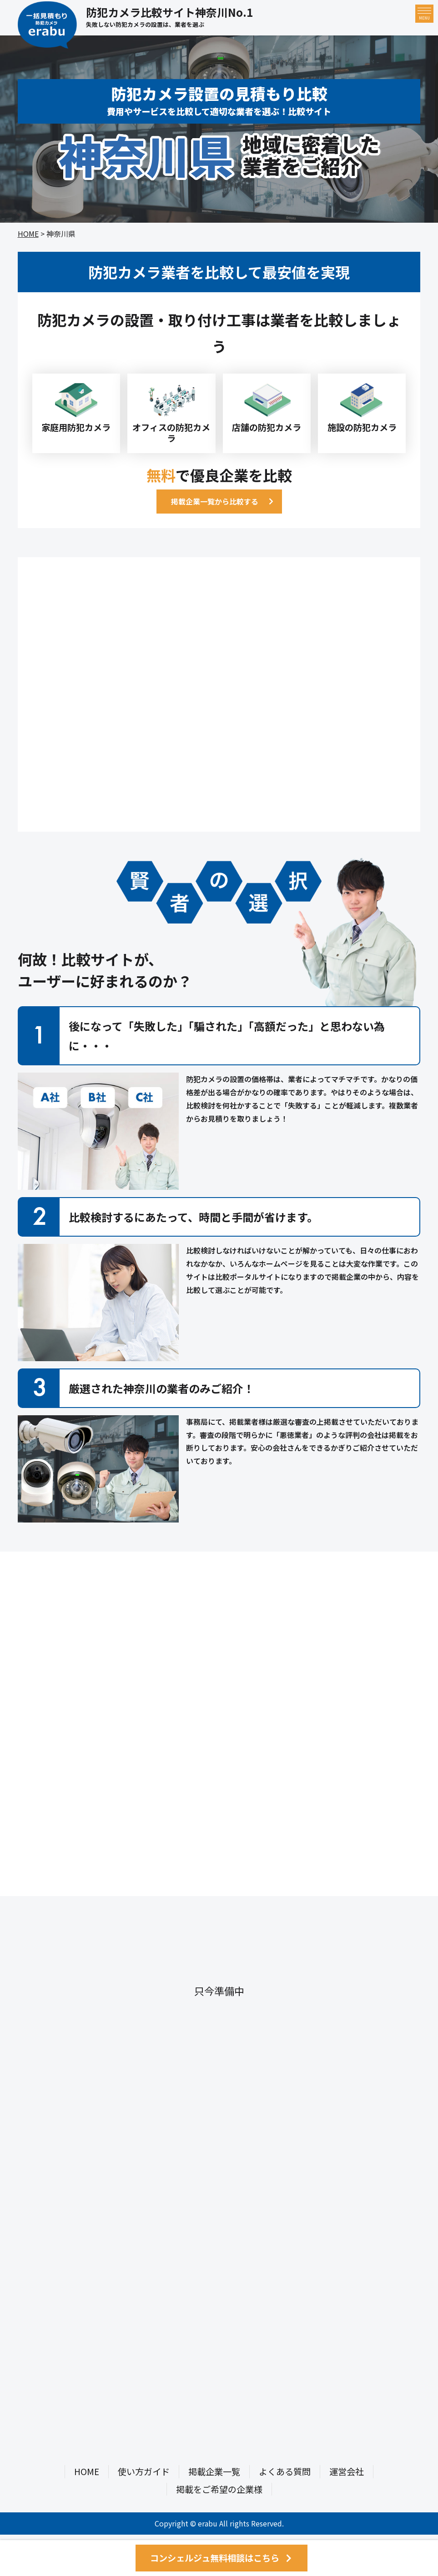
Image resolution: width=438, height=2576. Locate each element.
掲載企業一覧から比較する (214, 501)
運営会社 (346, 2471)
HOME (28, 233)
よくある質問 (285, 2471)
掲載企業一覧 (214, 2471)
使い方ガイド (144, 2471)
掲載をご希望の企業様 (219, 2489)
